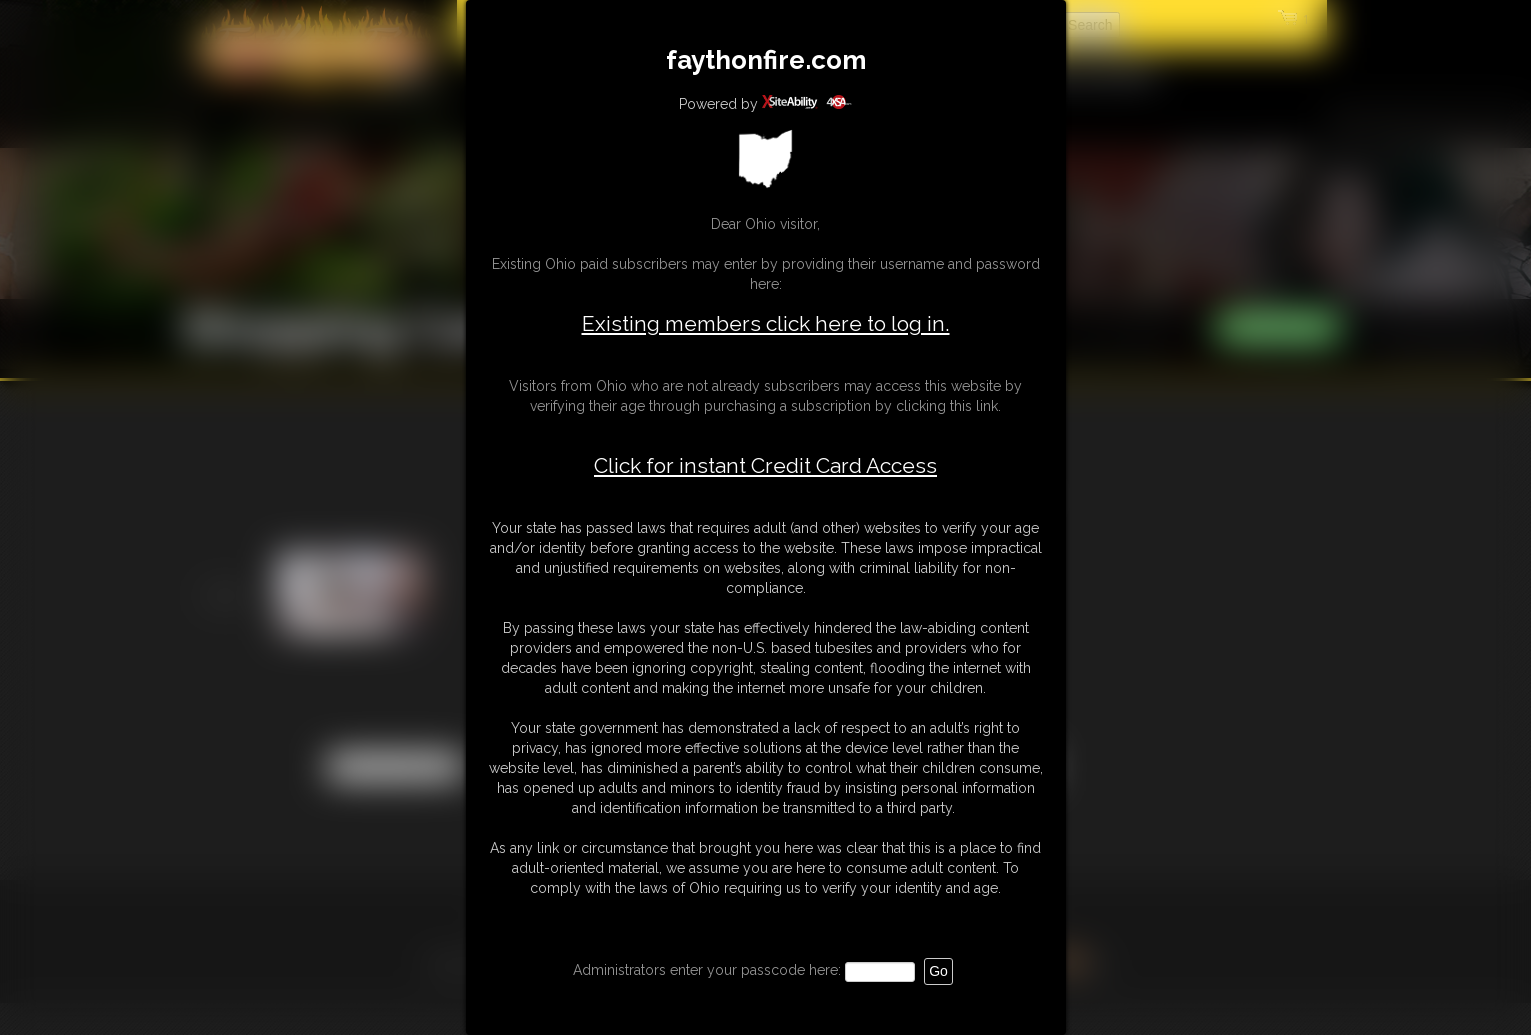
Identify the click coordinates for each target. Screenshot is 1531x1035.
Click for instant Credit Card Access (765, 466)
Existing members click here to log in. (766, 323)
